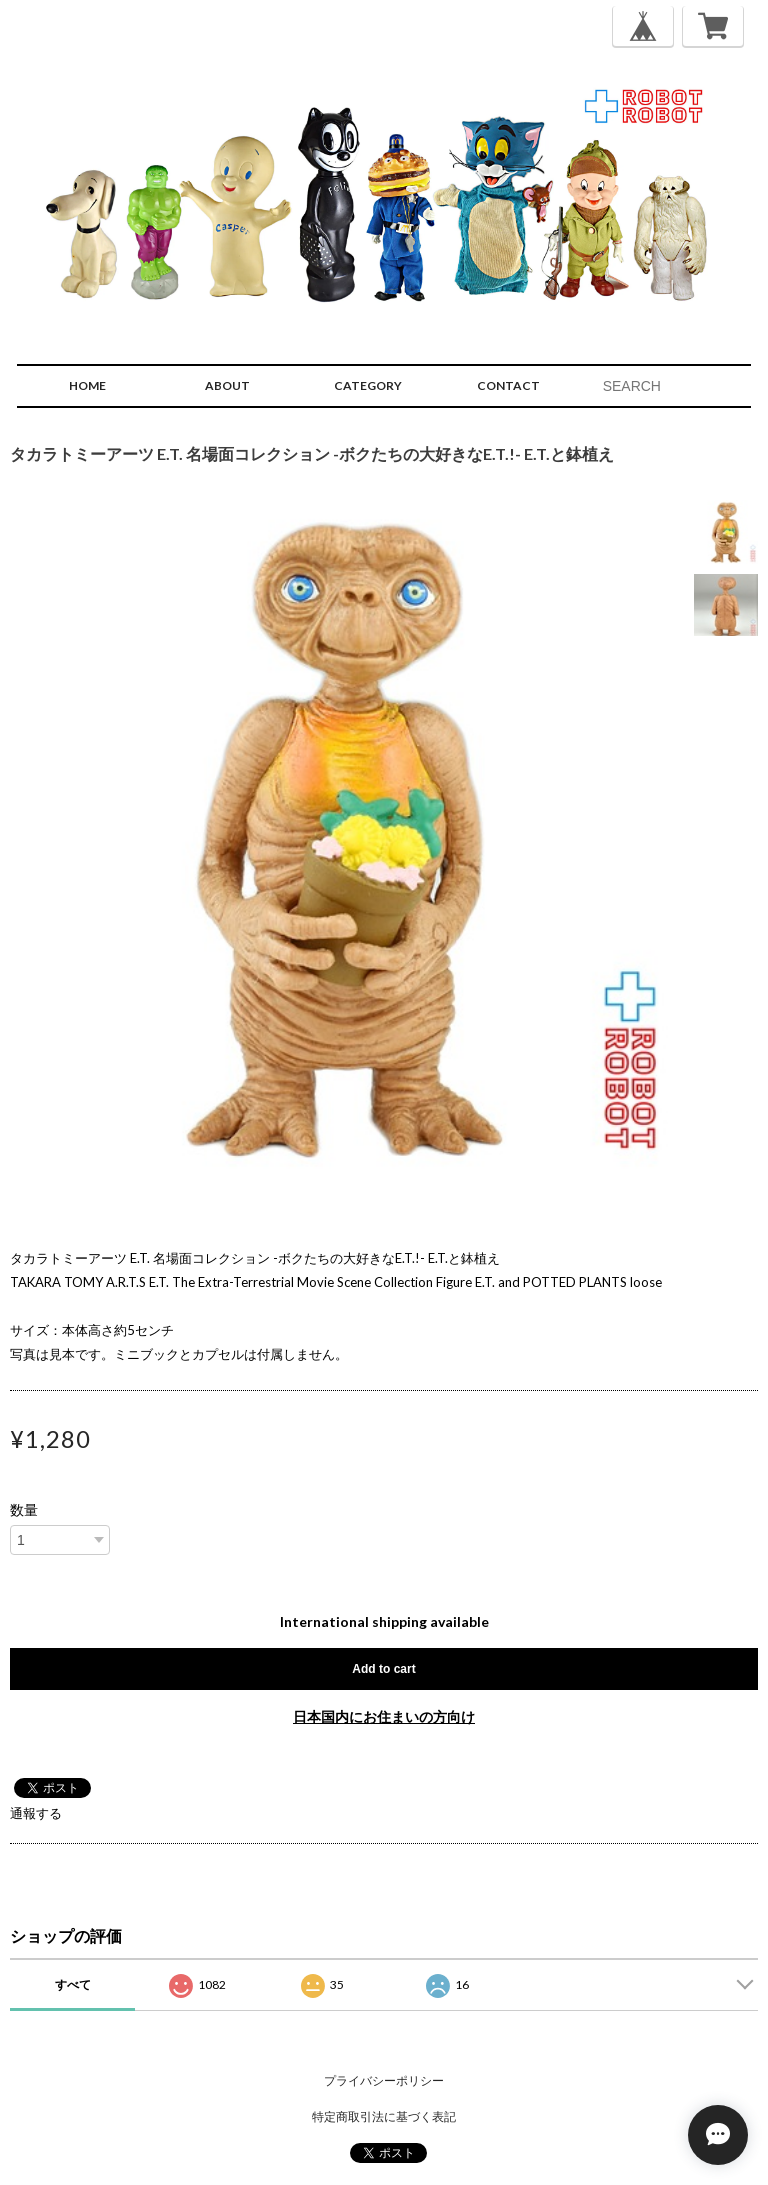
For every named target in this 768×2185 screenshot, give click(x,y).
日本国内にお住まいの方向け (384, 1716)
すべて (73, 1984)
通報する (36, 1813)
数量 (24, 1510)
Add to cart (383, 1669)
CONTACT (508, 385)
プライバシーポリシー (384, 2080)
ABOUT (227, 385)
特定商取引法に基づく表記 (384, 2116)
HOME (87, 385)
